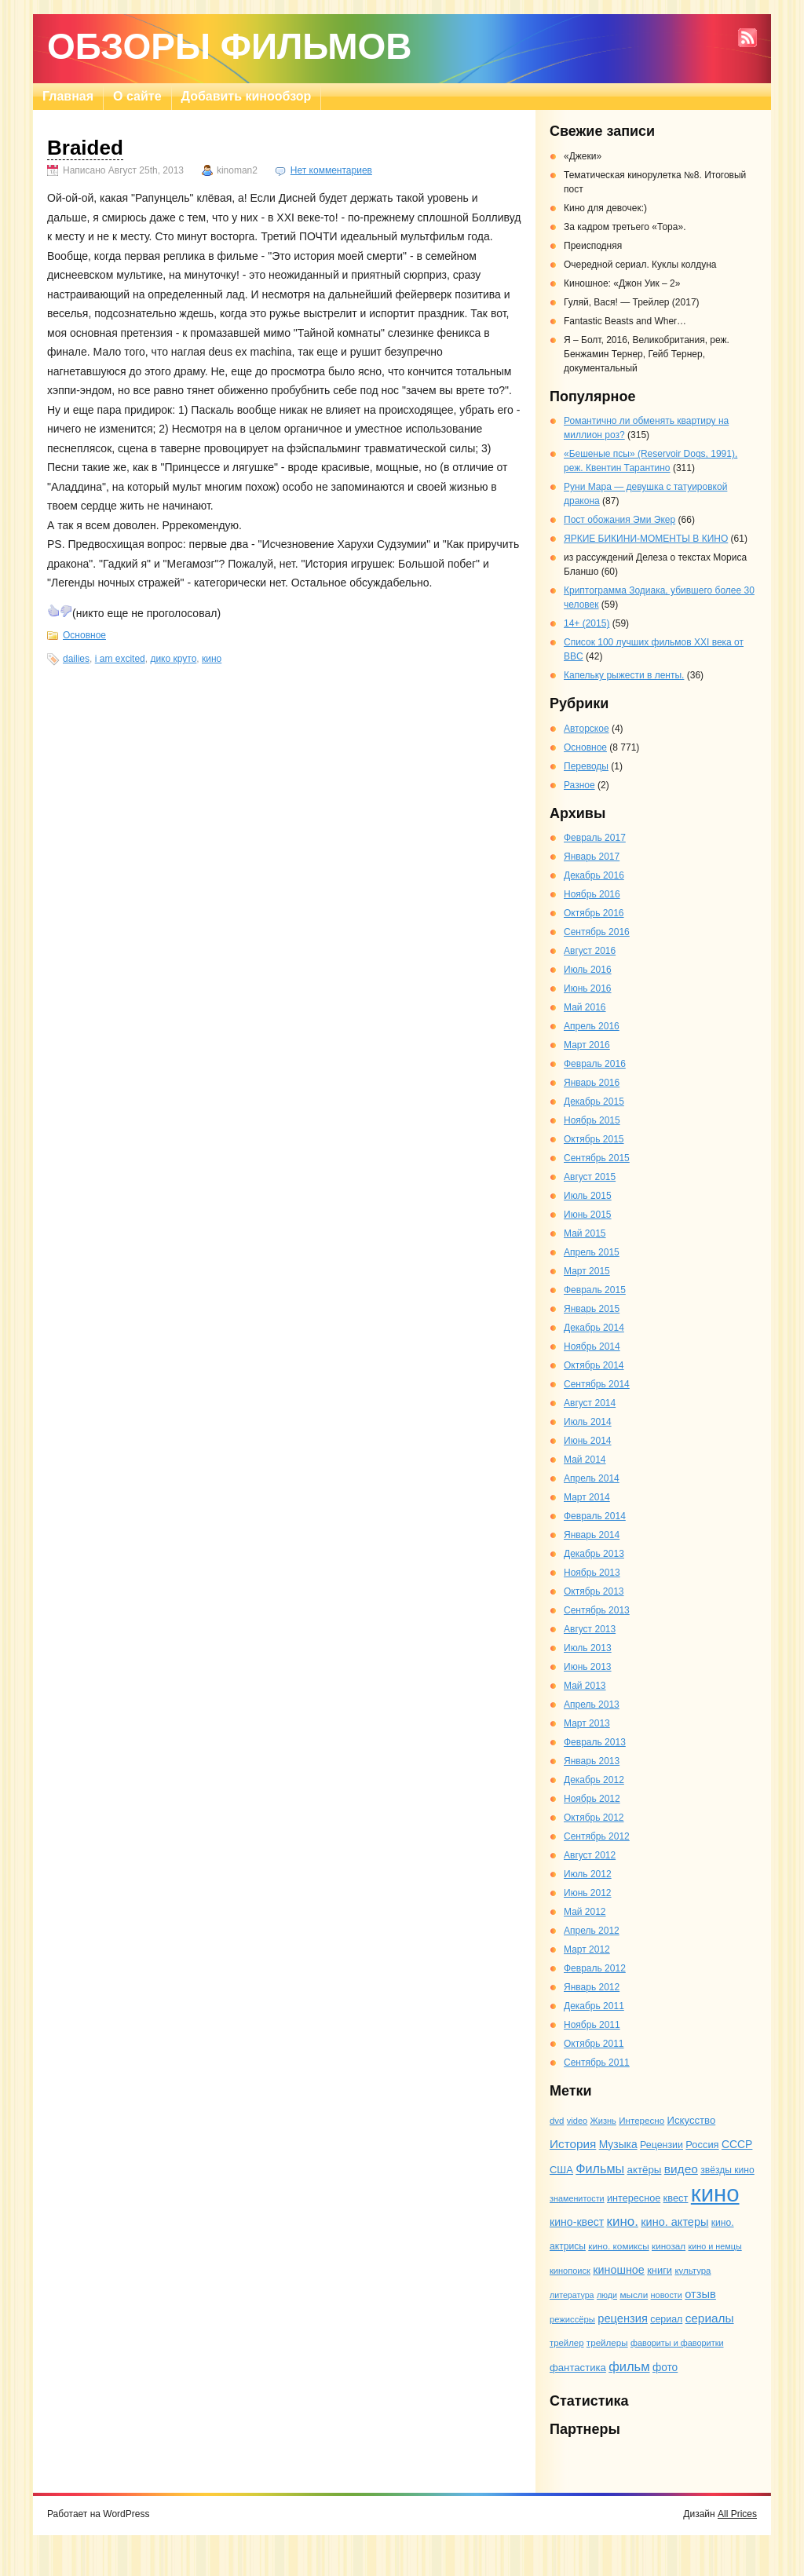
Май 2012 (585, 1911)
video (577, 2120)
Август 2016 (590, 950)
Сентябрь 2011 (597, 2062)
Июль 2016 (588, 969)
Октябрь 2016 (594, 913)
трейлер (567, 2343)
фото (665, 2367)
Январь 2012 (591, 1987)
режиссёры (572, 2319)
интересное (633, 2198)
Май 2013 (585, 1685)
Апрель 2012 (591, 1930)
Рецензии (661, 2144)
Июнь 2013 (588, 1666)
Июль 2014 (588, 1421)
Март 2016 (587, 1045)
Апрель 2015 (591, 1252)
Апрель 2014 (591, 1478)
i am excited (120, 658)
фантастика (578, 2367)
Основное (84, 635)
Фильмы (600, 2168)
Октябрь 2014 (594, 1365)
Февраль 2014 (595, 1516)
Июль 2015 (588, 1195)
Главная (67, 96)
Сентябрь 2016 (597, 931)
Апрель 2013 (591, 1704)
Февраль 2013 (595, 1742)
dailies (76, 658)
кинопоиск (570, 2270)
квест (676, 2198)
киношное (619, 2270)
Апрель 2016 (591, 1026)
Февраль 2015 (595, 1289)
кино (211, 658)
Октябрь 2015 (594, 1139)
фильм (628, 2366)
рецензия (623, 2318)
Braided (85, 147)
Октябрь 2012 (594, 1817)
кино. (622, 2221)
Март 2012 (587, 1949)
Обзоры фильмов (229, 46)
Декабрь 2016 (594, 875)
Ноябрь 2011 (592, 2024)
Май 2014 (585, 1459)
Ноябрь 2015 (592, 1120)
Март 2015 (587, 1271)
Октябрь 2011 (594, 2043)
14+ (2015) (586, 623)
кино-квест (577, 2222)
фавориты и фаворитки (677, 2343)
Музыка (618, 2144)
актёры (644, 2170)
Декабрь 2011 (594, 2006)
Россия (701, 2144)
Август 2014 (590, 1403)
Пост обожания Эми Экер (619, 519)
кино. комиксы (618, 2246)
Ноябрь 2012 (592, 1798)
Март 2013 (587, 1723)
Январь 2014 (591, 1534)
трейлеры (607, 2342)
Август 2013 (590, 1629)
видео (681, 2169)
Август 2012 (590, 1855)
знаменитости (577, 2198)
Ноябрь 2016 (592, 894)
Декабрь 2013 (594, 1553)
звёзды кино (727, 2170)
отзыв (700, 2294)
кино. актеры (674, 2222)
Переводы (586, 766)
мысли (633, 2294)
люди (607, 2295)
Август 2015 (590, 1176)
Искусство (691, 2120)
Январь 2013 (591, 1761)
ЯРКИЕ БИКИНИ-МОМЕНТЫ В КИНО (646, 538)
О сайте (137, 96)
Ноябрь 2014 (592, 1346)
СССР (737, 2144)
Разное (579, 785)
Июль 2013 (588, 1647)
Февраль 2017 (595, 837)
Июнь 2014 (588, 1440)
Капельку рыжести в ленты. (624, 675)
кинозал (668, 2246)
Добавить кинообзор (246, 96)
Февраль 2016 (595, 1063)
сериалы (709, 2318)
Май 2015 (585, 1233)
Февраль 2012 (595, 1968)
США (561, 2170)
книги (659, 2270)
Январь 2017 (591, 856)
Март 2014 (587, 1497)
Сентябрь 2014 (597, 1384)
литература (572, 2295)
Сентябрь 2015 (597, 1158)
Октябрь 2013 (594, 1591)
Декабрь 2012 (594, 1779)
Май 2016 (585, 1007)
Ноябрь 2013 (592, 1572)
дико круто (173, 658)
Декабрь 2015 (594, 1101)
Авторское (586, 728)
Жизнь (603, 2120)
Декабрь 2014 (594, 1327)
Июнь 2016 (588, 988)
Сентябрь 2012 (597, 1836)
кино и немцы (715, 2246)
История (573, 2143)
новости (666, 2295)
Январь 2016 (591, 1082)
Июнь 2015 (588, 1214)
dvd (557, 2120)
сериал (666, 2319)
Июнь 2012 (588, 1892)
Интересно (641, 2120)
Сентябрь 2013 (597, 1610)
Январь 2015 (591, 1308)
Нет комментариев (331, 170)
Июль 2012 (588, 1874)
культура (692, 2270)
